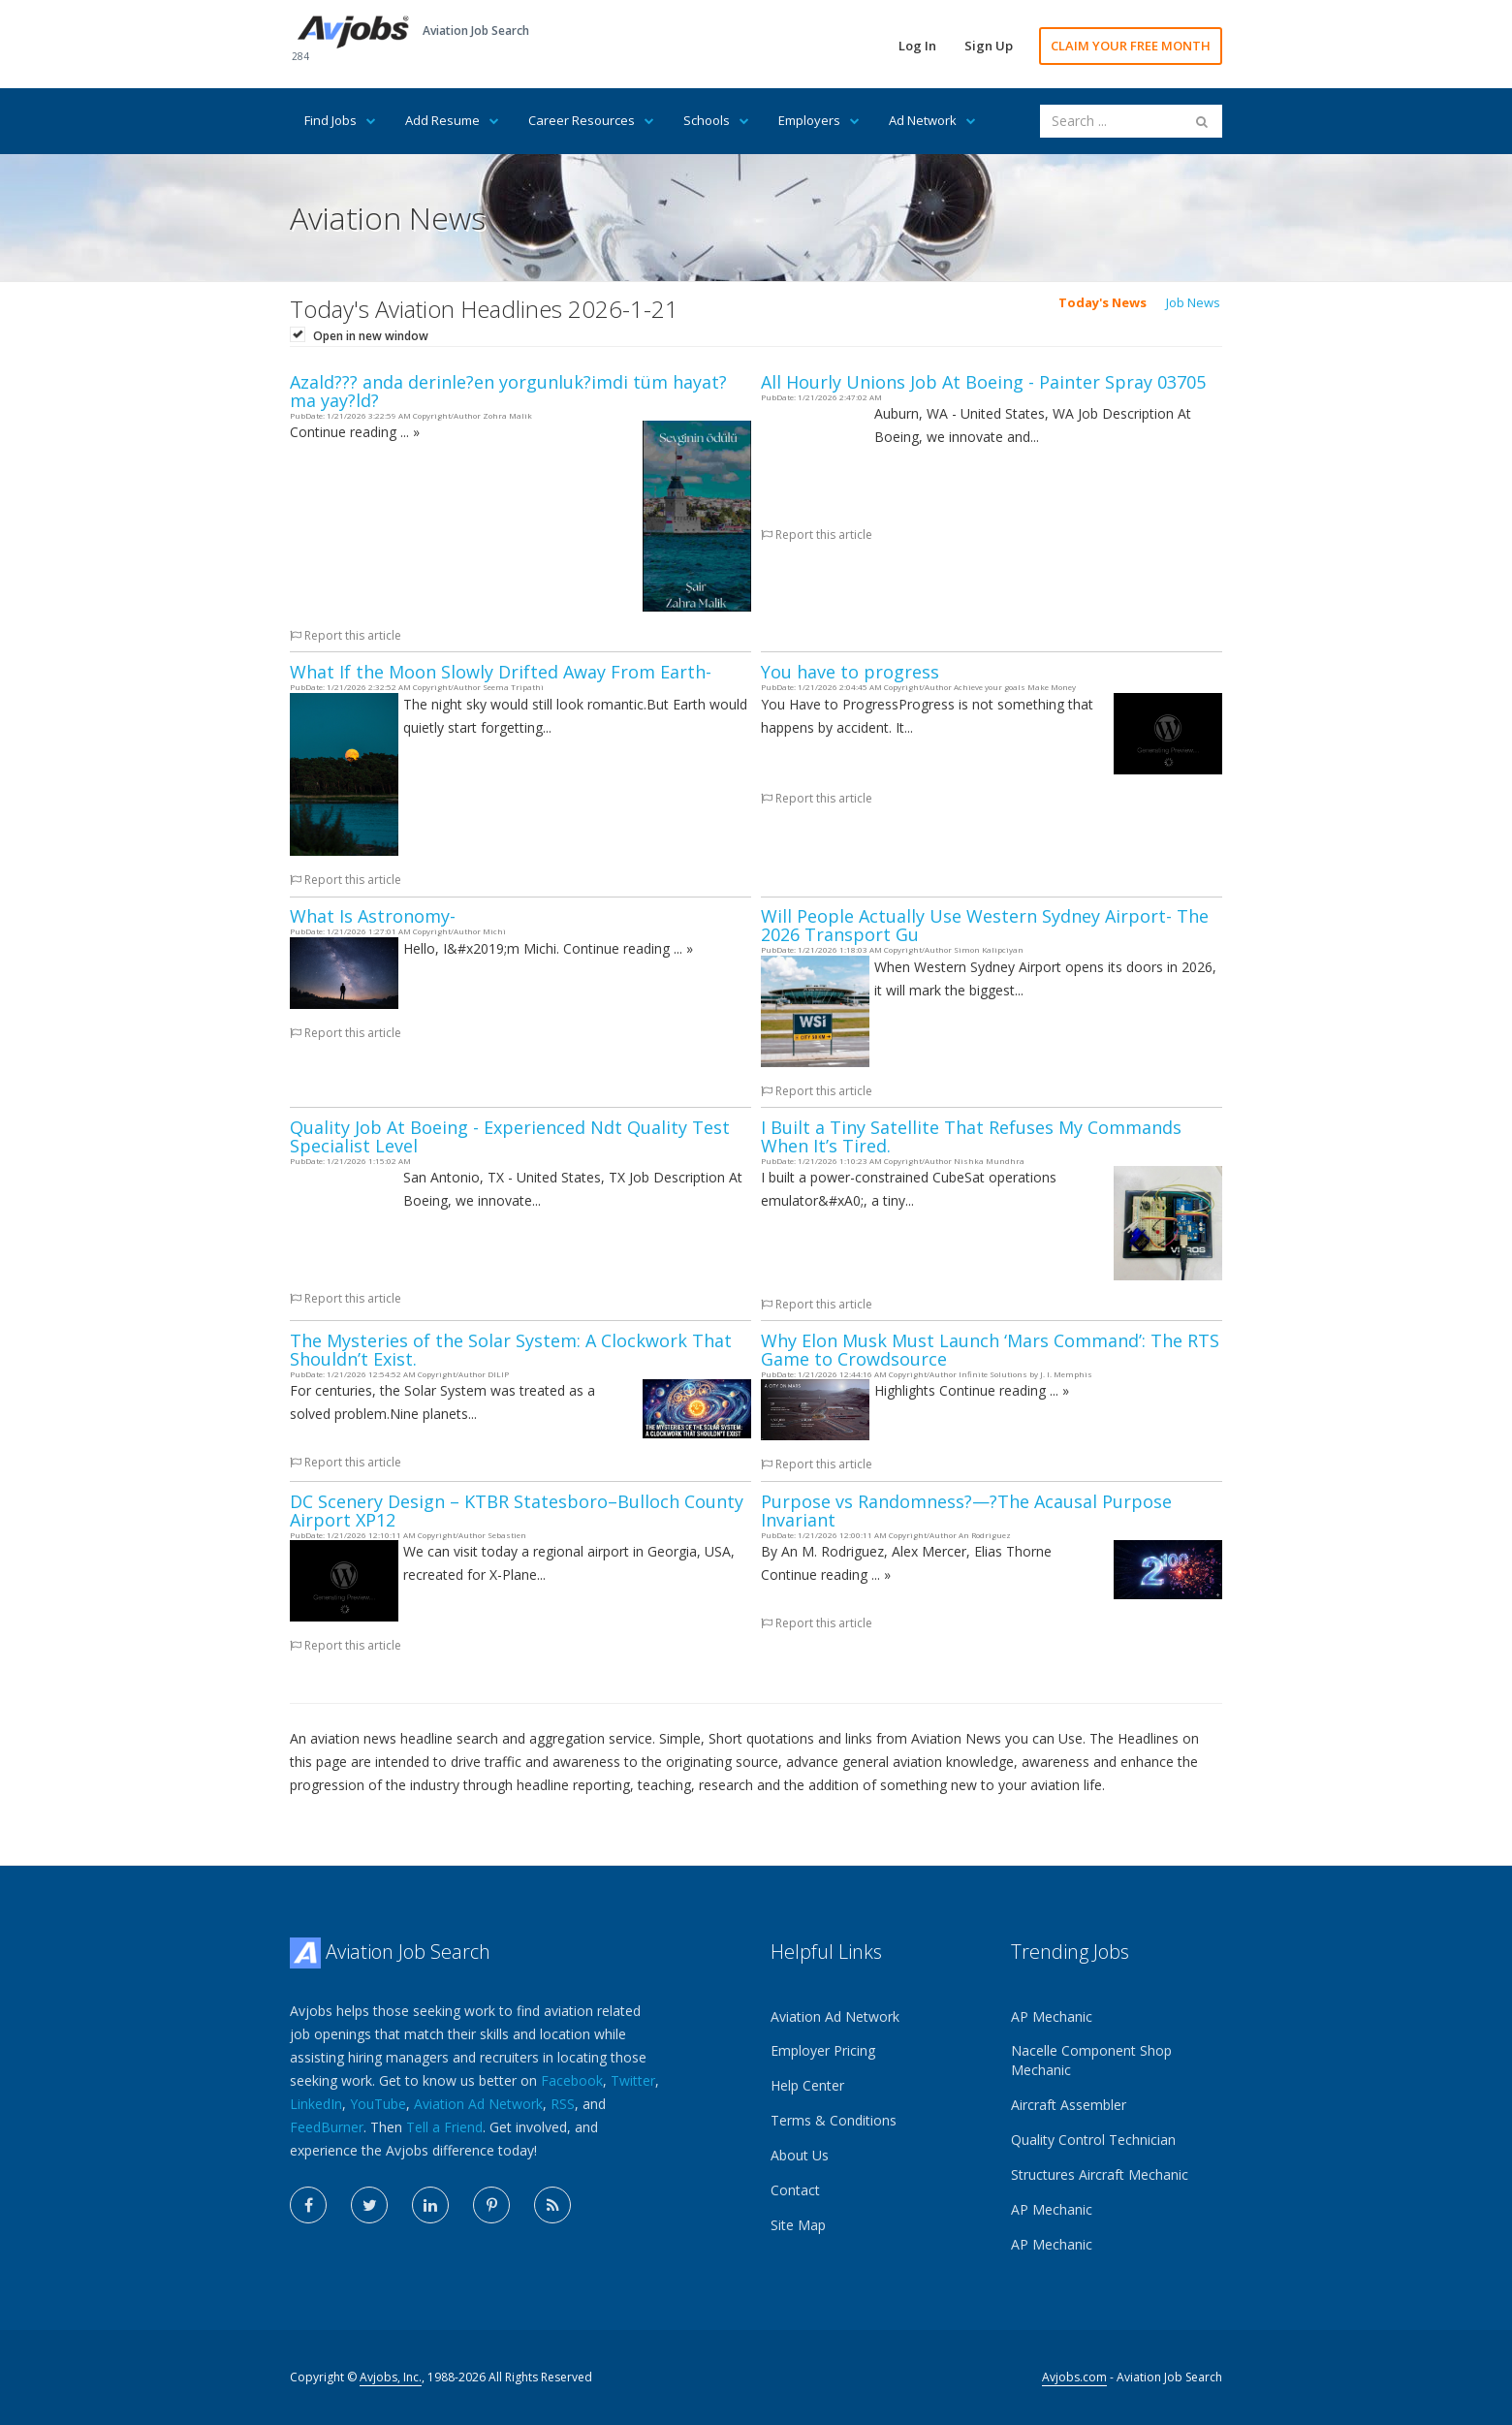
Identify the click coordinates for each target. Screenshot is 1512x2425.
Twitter (633, 2080)
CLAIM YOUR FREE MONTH (1131, 45)
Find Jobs (340, 120)
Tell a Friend (444, 2127)
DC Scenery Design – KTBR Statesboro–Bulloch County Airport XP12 (516, 1510)
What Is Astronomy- (373, 916)
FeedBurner (326, 2127)
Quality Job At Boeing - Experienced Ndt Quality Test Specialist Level (510, 1136)
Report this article (345, 635)
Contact (795, 2190)
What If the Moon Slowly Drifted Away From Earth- (500, 671)
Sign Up (988, 45)
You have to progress (850, 671)
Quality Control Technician (1093, 2139)
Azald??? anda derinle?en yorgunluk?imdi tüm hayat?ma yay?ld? (508, 391)
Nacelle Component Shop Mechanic (1091, 2060)
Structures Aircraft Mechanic (1099, 2174)
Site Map (798, 2225)
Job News (1193, 302)
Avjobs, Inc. (391, 2377)
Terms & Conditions (834, 2120)
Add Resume (452, 120)
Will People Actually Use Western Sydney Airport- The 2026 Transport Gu (985, 925)
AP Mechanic (1051, 2016)
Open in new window (370, 336)
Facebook (572, 2080)
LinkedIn (316, 2103)
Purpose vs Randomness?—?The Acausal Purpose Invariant (966, 1510)
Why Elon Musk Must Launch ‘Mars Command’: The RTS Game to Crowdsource (990, 1349)
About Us (800, 2155)
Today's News (1102, 302)
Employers (819, 120)
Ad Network (932, 120)
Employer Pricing (823, 2050)
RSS (563, 2103)
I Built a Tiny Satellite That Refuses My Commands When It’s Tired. (971, 1136)
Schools (716, 120)
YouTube (378, 2103)
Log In (917, 45)
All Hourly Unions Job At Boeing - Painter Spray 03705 (983, 382)
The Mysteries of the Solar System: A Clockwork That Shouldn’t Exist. (511, 1349)
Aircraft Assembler (1068, 2104)
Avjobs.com (1074, 2377)
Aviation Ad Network (478, 2103)
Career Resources (591, 120)
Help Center (807, 2085)
